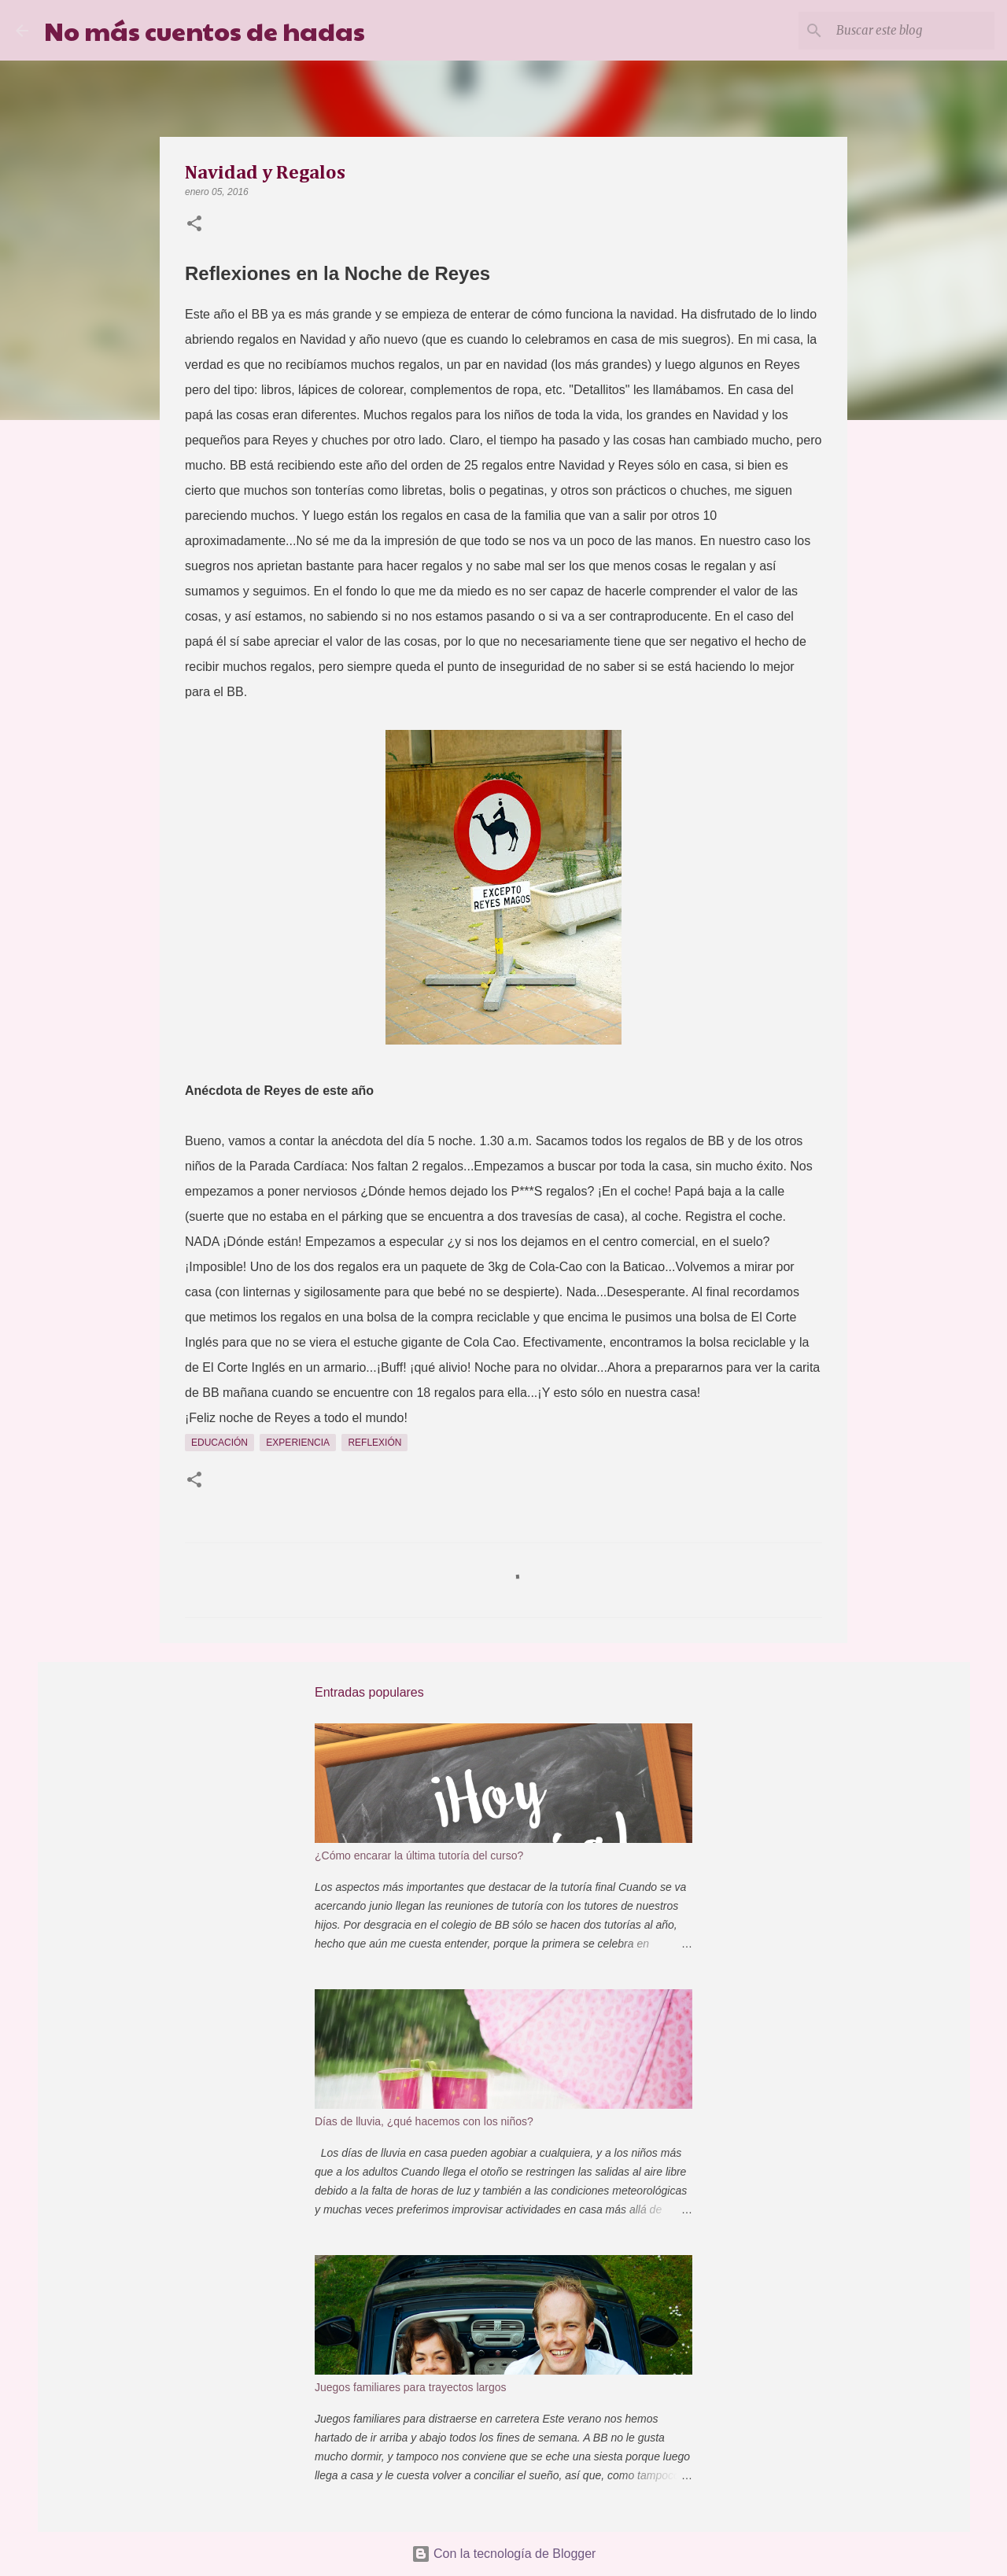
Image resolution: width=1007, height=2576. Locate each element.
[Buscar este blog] (911, 31)
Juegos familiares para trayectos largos (411, 2387)
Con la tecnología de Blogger (503, 2553)
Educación (219, 1442)
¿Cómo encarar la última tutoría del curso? (419, 1855)
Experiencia (298, 1442)
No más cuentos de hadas (204, 30)
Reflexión (374, 1442)
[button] (194, 225)
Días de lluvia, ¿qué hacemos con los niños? (424, 2121)
